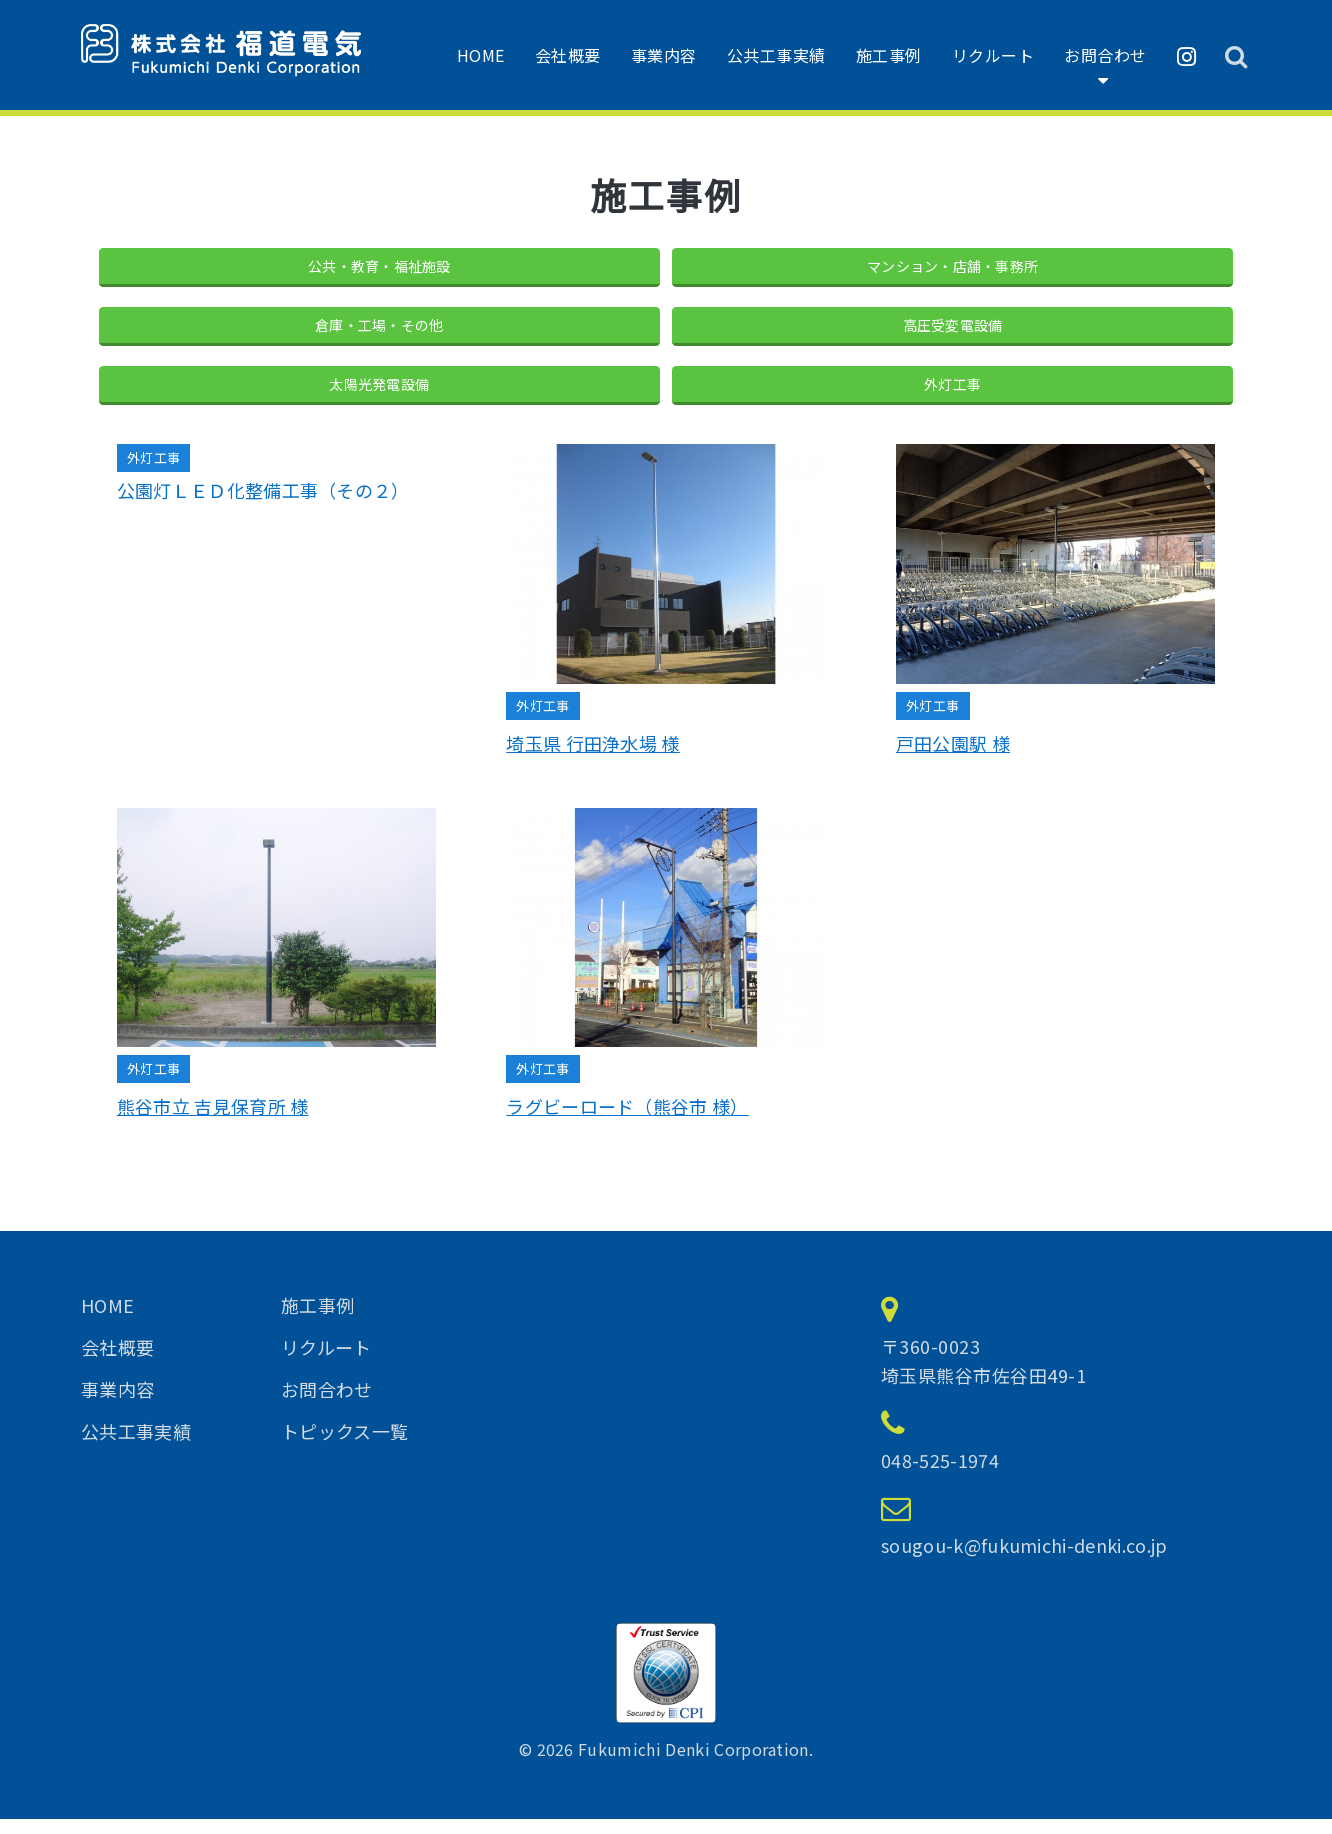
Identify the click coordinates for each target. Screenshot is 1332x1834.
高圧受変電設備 (953, 332)
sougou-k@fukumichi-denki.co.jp (1024, 1560)
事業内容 (664, 55)
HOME (481, 55)
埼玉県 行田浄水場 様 (593, 759)
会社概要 (568, 55)
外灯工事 (952, 396)
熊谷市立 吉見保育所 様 (213, 1122)
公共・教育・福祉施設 (379, 268)
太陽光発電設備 (379, 396)
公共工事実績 (776, 55)
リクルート (993, 55)
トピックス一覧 (344, 1446)
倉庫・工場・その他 (379, 332)
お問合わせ (1105, 55)
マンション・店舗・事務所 (953, 268)
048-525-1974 (940, 1475)
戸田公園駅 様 (953, 759)
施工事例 (889, 55)
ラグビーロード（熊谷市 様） (627, 1122)
